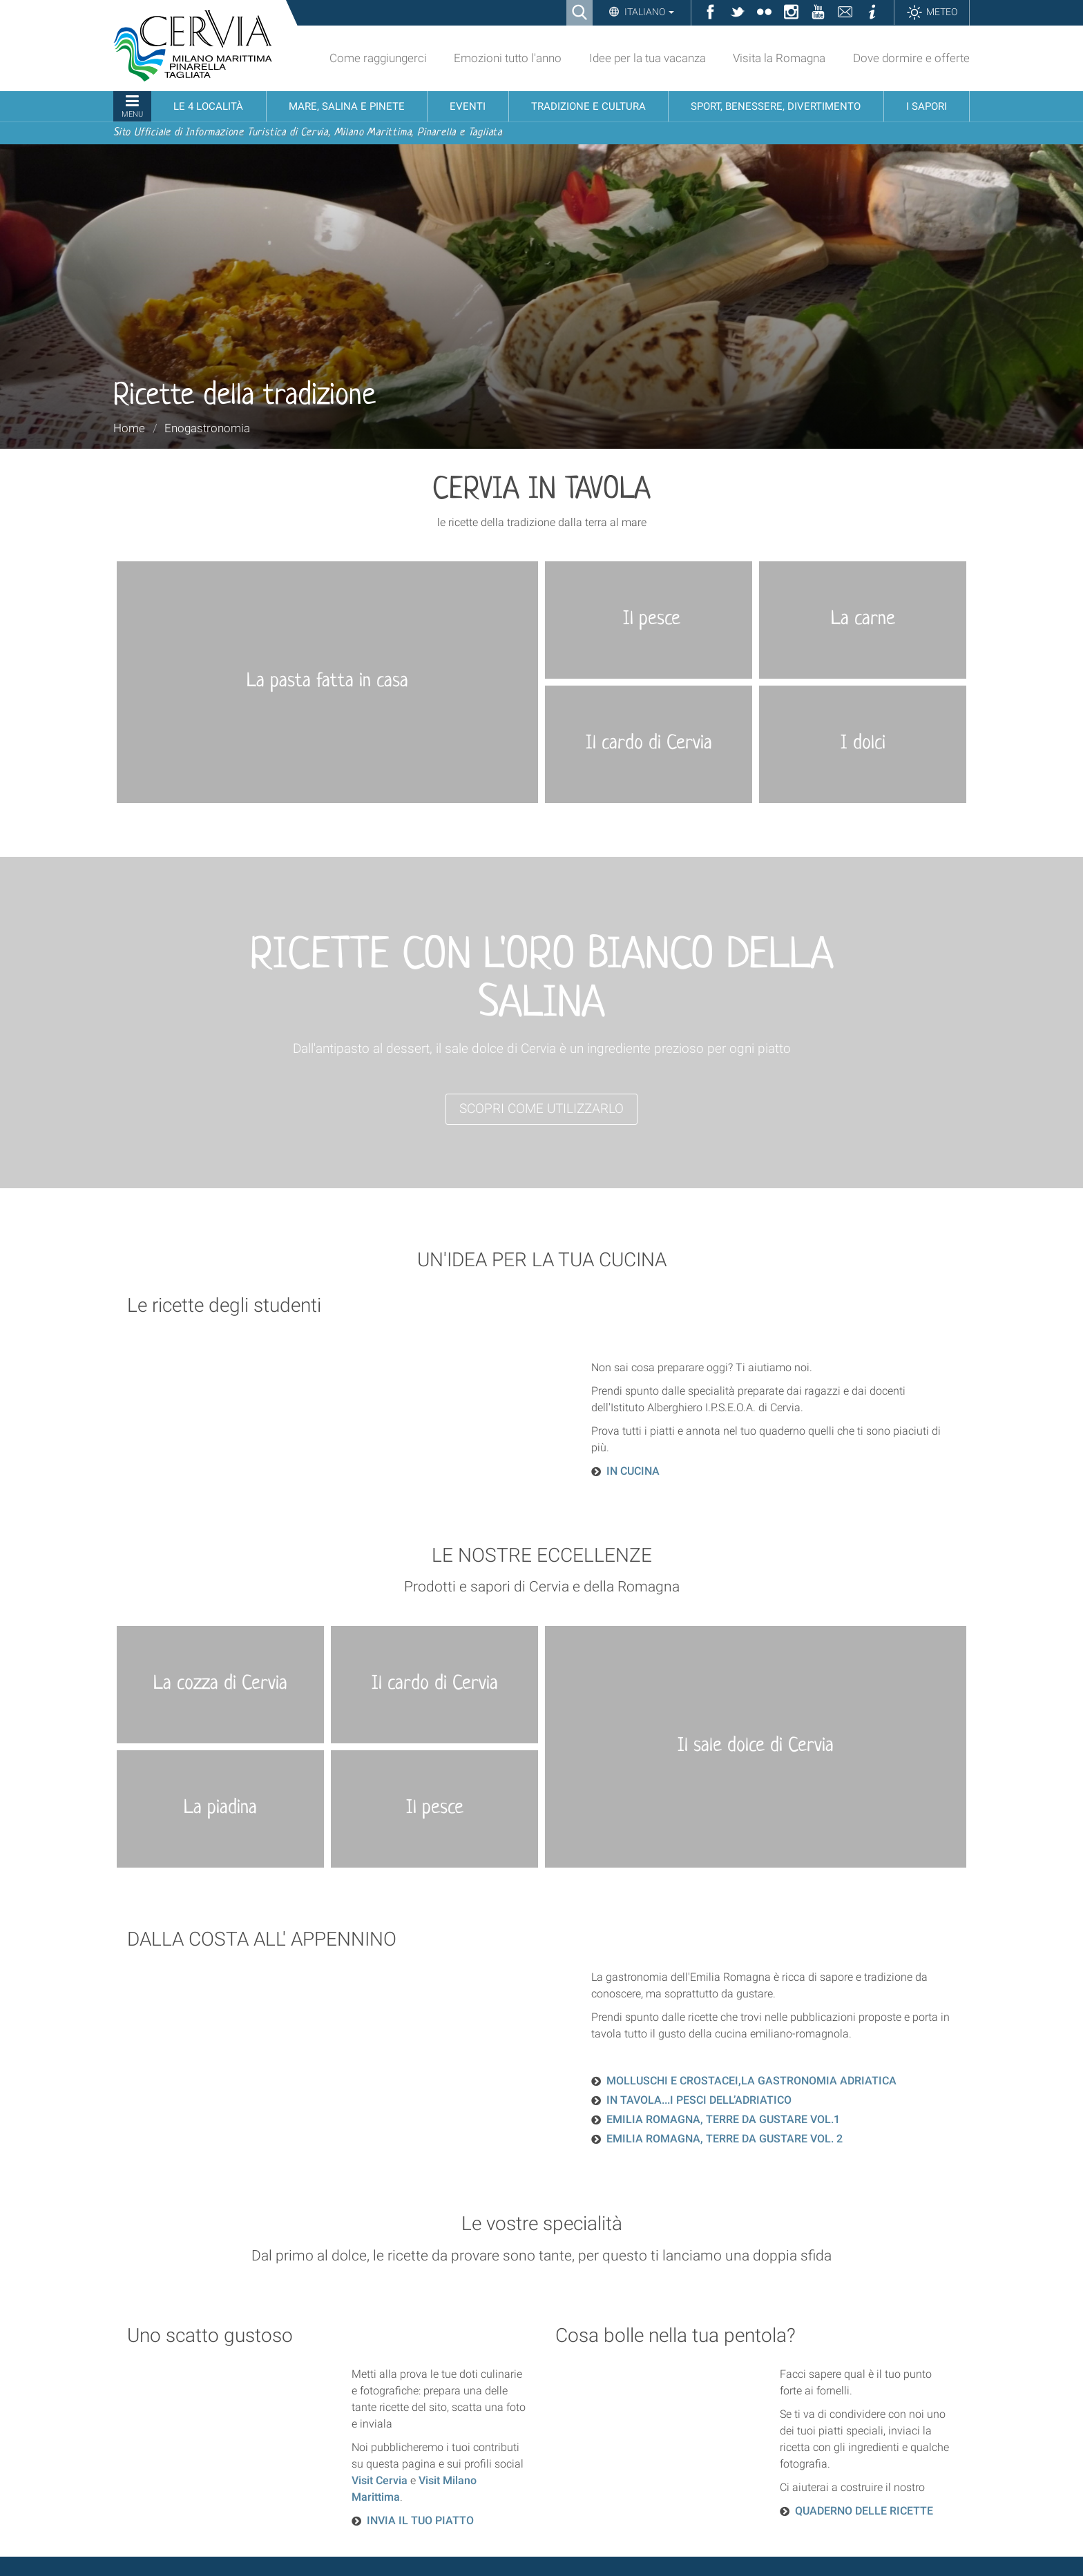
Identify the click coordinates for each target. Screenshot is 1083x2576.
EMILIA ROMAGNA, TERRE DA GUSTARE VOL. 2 (724, 2138)
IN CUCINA (633, 1471)
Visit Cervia (380, 2480)
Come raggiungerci (378, 58)
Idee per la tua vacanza (647, 58)
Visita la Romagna (779, 58)
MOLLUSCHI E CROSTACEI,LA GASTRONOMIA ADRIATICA (751, 2080)
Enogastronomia (207, 428)
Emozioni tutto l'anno (508, 58)
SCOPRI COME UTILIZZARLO (541, 1108)
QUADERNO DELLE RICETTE (864, 2510)
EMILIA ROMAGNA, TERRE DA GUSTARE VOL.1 (723, 2119)
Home (129, 428)
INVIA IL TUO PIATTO (420, 2520)
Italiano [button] (648, 11)
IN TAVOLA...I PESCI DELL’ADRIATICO (699, 2100)
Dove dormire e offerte (911, 58)
